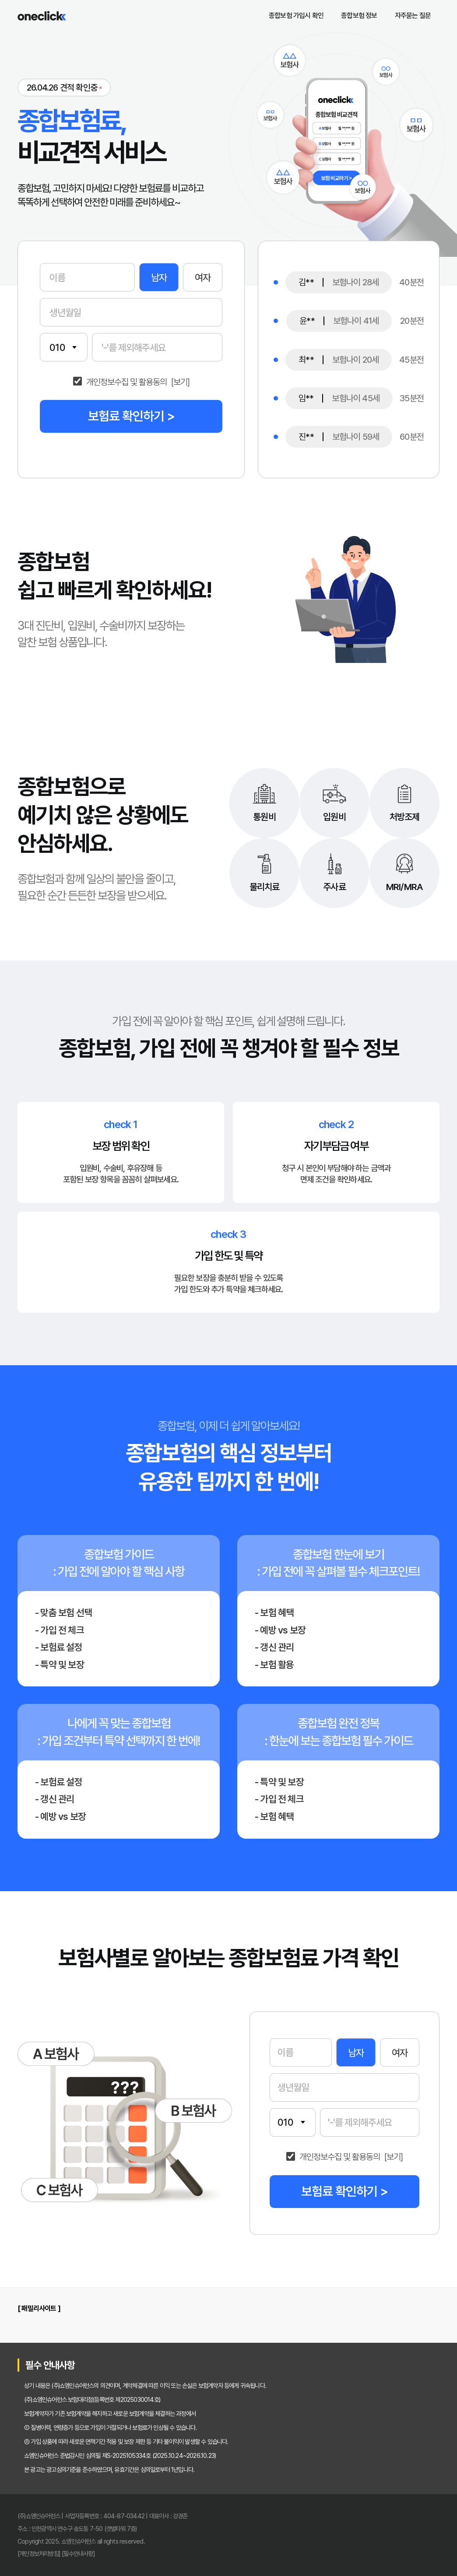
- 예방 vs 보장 (280, 1630)
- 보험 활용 (274, 1664)
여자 (203, 277)
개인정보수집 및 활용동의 (126, 382)
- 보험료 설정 (58, 1647)
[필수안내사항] (78, 2553)
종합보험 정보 (359, 15)
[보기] (180, 382)
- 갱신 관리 (274, 1647)
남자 (159, 277)
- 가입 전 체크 (59, 1630)
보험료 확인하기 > (131, 416)
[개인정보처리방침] (39, 2553)
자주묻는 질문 (413, 15)
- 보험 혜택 (274, 1612)
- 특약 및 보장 (59, 1664)
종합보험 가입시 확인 (296, 15)
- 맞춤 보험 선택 (63, 1612)
